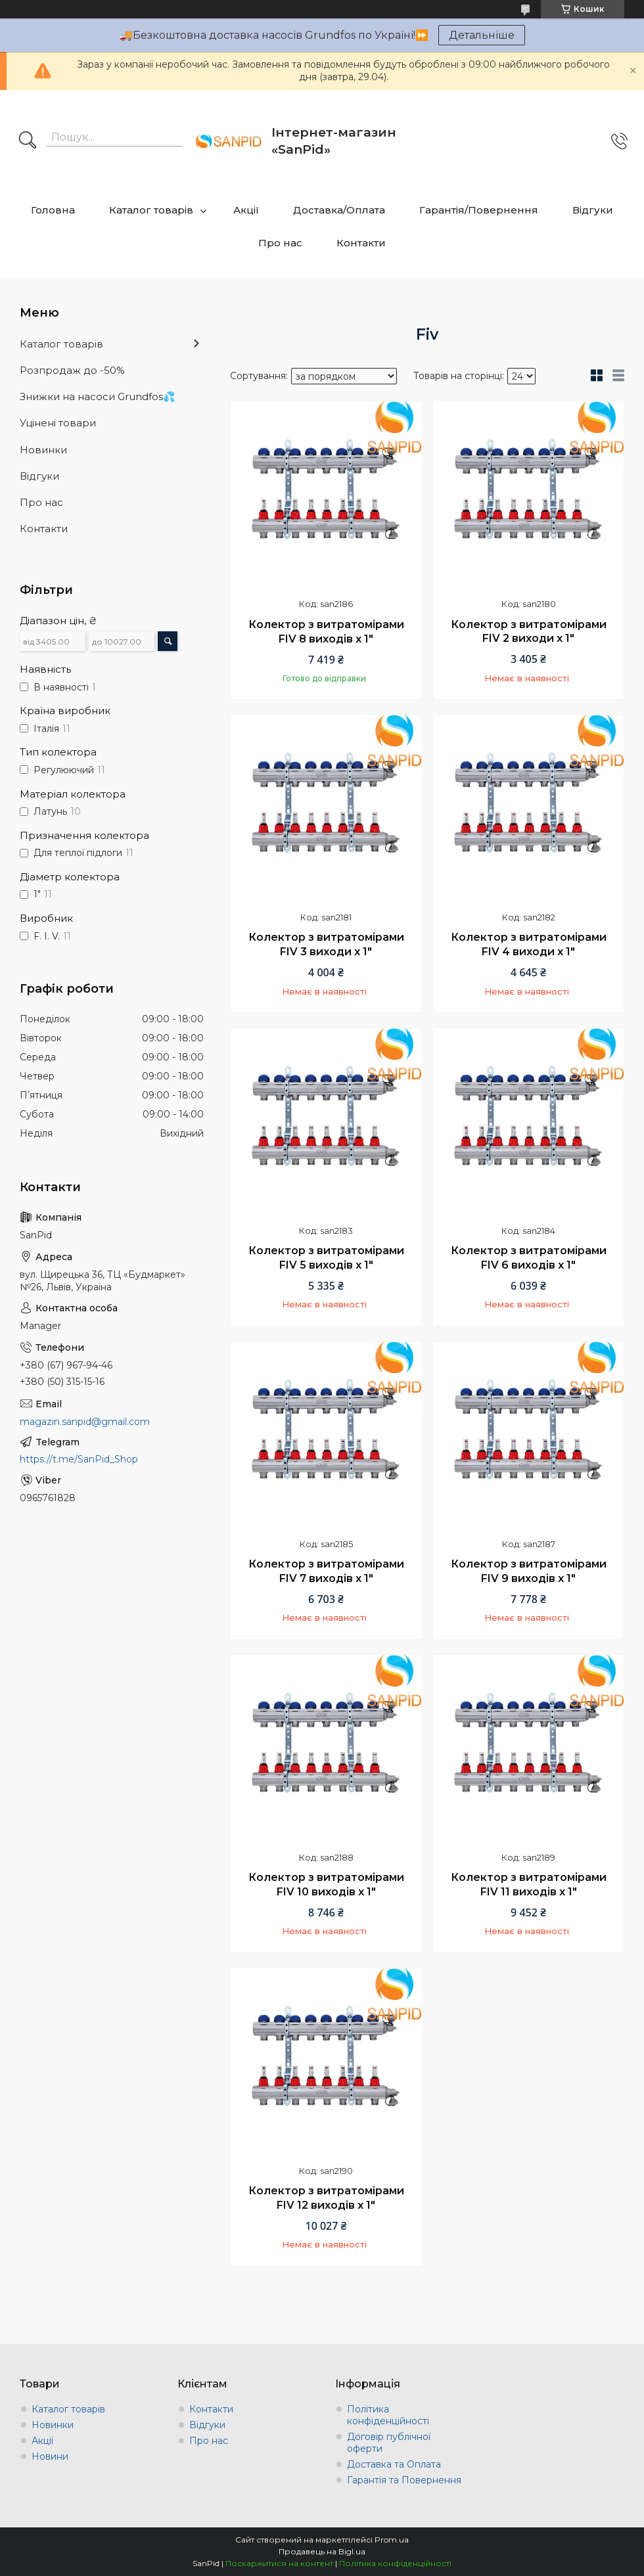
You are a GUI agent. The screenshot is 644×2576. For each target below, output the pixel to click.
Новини (50, 2456)
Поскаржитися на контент (279, 2563)
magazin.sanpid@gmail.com (85, 1422)
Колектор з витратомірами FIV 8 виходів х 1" (326, 631)
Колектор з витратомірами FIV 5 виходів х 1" (326, 1257)
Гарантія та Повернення (404, 2480)
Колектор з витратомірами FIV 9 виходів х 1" (529, 1571)
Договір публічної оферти (388, 2442)
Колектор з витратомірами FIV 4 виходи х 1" (529, 944)
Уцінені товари (58, 423)
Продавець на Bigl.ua (322, 2551)
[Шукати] (27, 141)
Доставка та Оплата (394, 2464)
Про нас (280, 243)
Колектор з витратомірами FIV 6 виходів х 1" (529, 1257)
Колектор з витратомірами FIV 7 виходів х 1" (326, 1571)
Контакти (361, 243)
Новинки (43, 449)
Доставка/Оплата (339, 210)
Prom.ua (392, 2539)
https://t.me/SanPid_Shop (79, 1459)
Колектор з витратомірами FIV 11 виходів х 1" (529, 1884)
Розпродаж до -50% (72, 370)
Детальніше (482, 35)
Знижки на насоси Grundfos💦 (97, 396)
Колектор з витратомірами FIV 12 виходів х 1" (326, 2197)
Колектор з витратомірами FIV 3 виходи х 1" (326, 944)
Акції (246, 210)
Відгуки (592, 210)
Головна (53, 210)
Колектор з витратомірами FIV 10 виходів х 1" (326, 1884)
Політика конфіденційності (388, 2415)
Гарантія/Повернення (478, 210)
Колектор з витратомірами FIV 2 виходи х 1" (529, 631)
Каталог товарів (151, 210)
